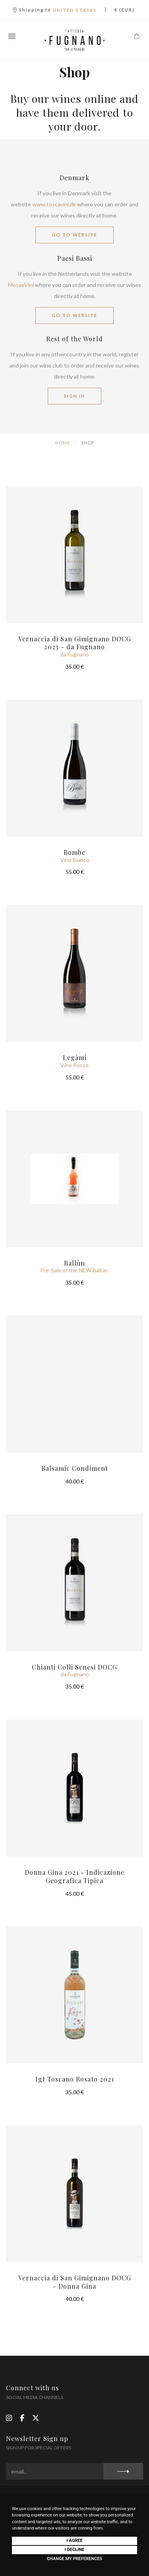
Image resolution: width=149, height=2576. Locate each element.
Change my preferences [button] (74, 2558)
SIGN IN (74, 395)
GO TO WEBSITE (74, 234)
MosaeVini (21, 284)
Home (62, 442)
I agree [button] (74, 2540)
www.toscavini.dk (54, 204)
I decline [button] (75, 2549)
